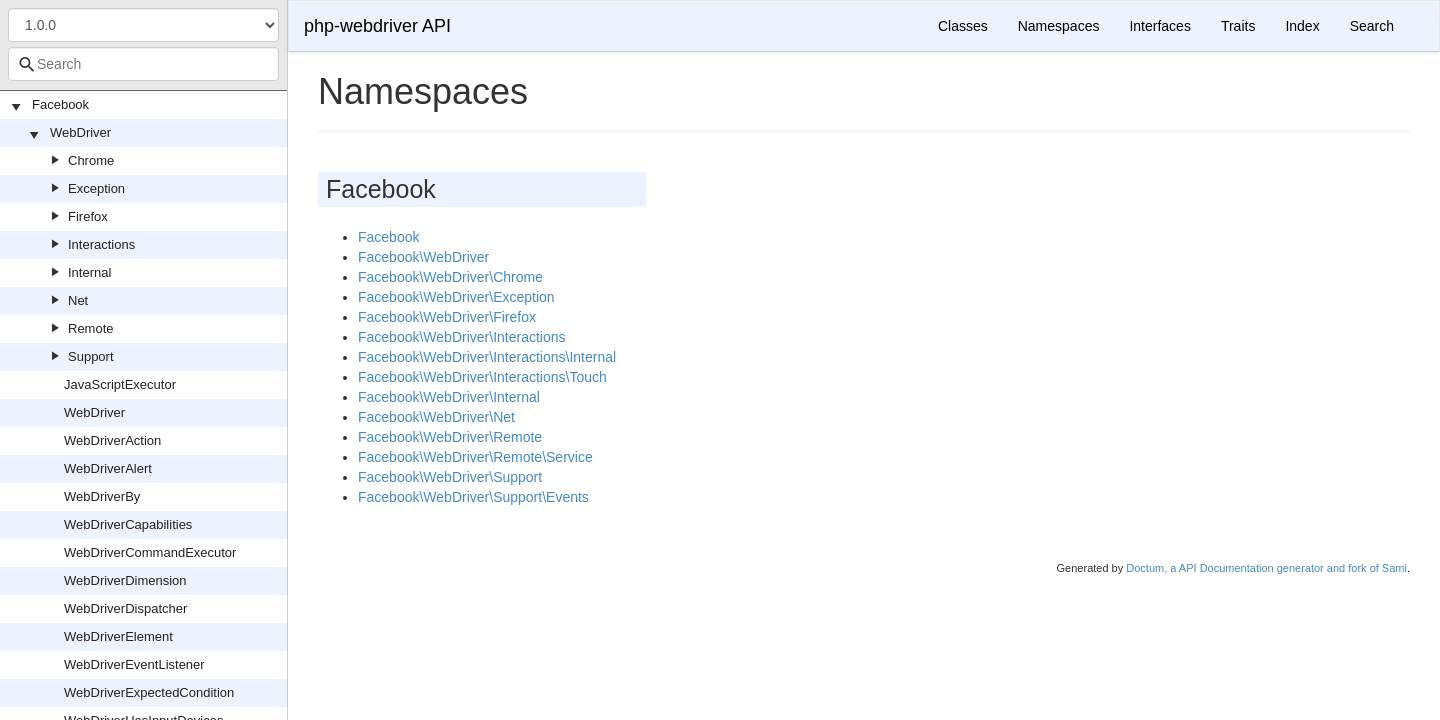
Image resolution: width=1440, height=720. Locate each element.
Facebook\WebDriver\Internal (449, 397)
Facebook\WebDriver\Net (436, 417)
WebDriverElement (118, 636)
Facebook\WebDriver (423, 257)
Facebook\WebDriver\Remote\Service (475, 457)
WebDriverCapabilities (128, 524)
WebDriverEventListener (134, 664)
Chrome (91, 160)
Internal (89, 272)
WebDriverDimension (125, 580)
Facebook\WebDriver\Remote (450, 437)
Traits (1238, 26)
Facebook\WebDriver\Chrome (450, 277)
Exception (96, 188)
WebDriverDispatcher (125, 608)
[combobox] (143, 64)
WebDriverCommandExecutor (150, 552)
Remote (91, 328)
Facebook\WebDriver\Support (450, 477)
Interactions (101, 244)
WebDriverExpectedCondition (149, 692)
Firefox (88, 216)
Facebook (60, 104)
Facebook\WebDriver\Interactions (462, 337)
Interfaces (1159, 26)
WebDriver (80, 132)
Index (1302, 26)
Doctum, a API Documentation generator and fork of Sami (1266, 568)
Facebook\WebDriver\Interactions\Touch (482, 377)
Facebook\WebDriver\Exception (456, 297)
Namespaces (1059, 26)
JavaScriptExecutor (120, 384)
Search (1372, 26)
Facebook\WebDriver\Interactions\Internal (487, 357)
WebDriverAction (112, 440)
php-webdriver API (377, 26)
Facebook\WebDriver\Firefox (447, 317)
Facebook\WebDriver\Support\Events (473, 497)
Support (91, 356)
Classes (963, 26)
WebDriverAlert (108, 468)
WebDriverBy (102, 496)
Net (78, 300)
